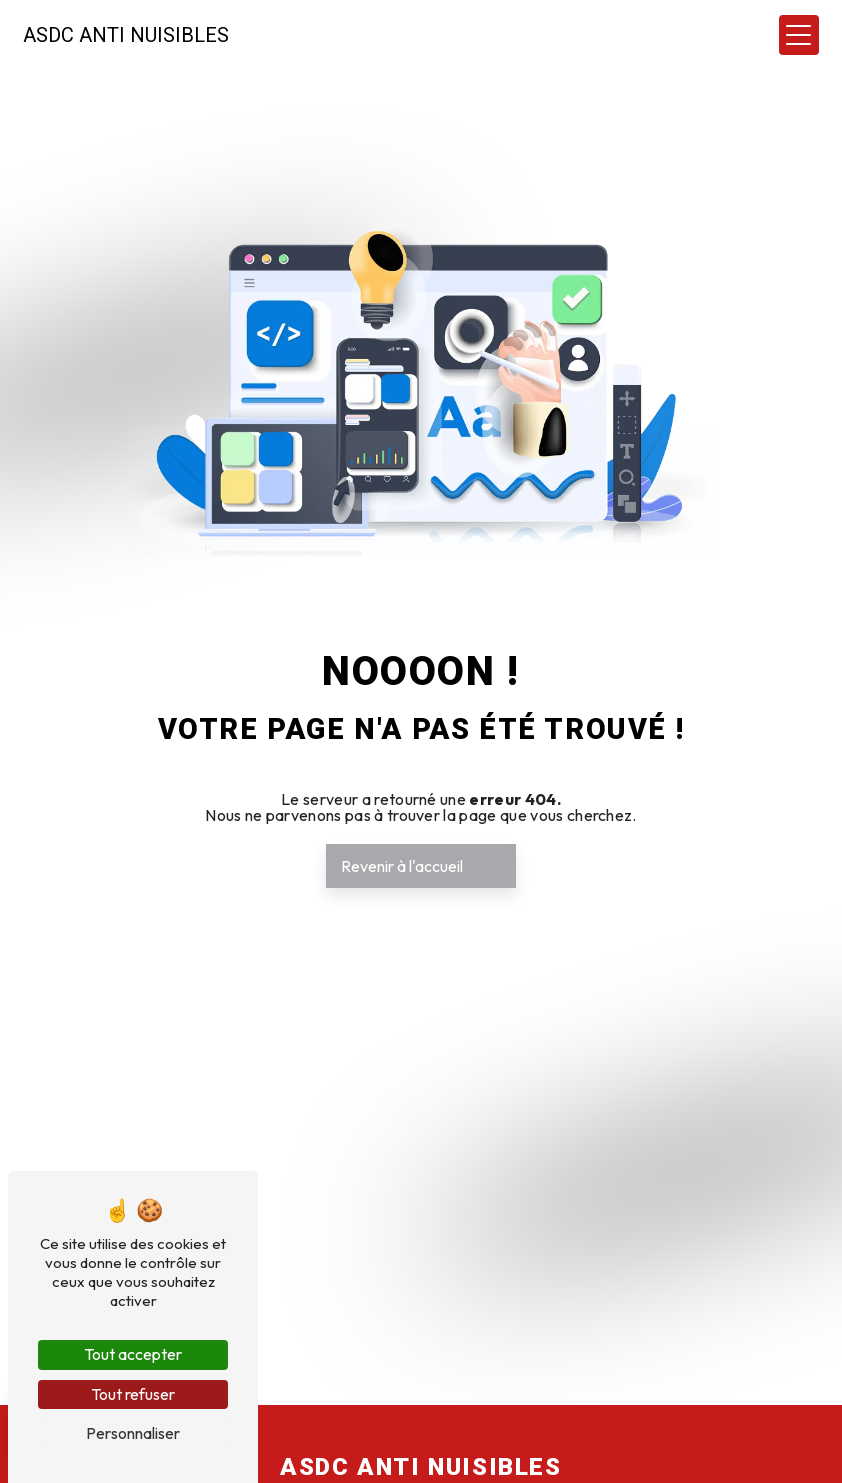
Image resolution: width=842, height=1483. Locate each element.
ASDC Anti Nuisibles (127, 35)
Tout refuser (133, 1394)
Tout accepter (133, 1354)
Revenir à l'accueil (402, 866)
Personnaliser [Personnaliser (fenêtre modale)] (133, 1433)
